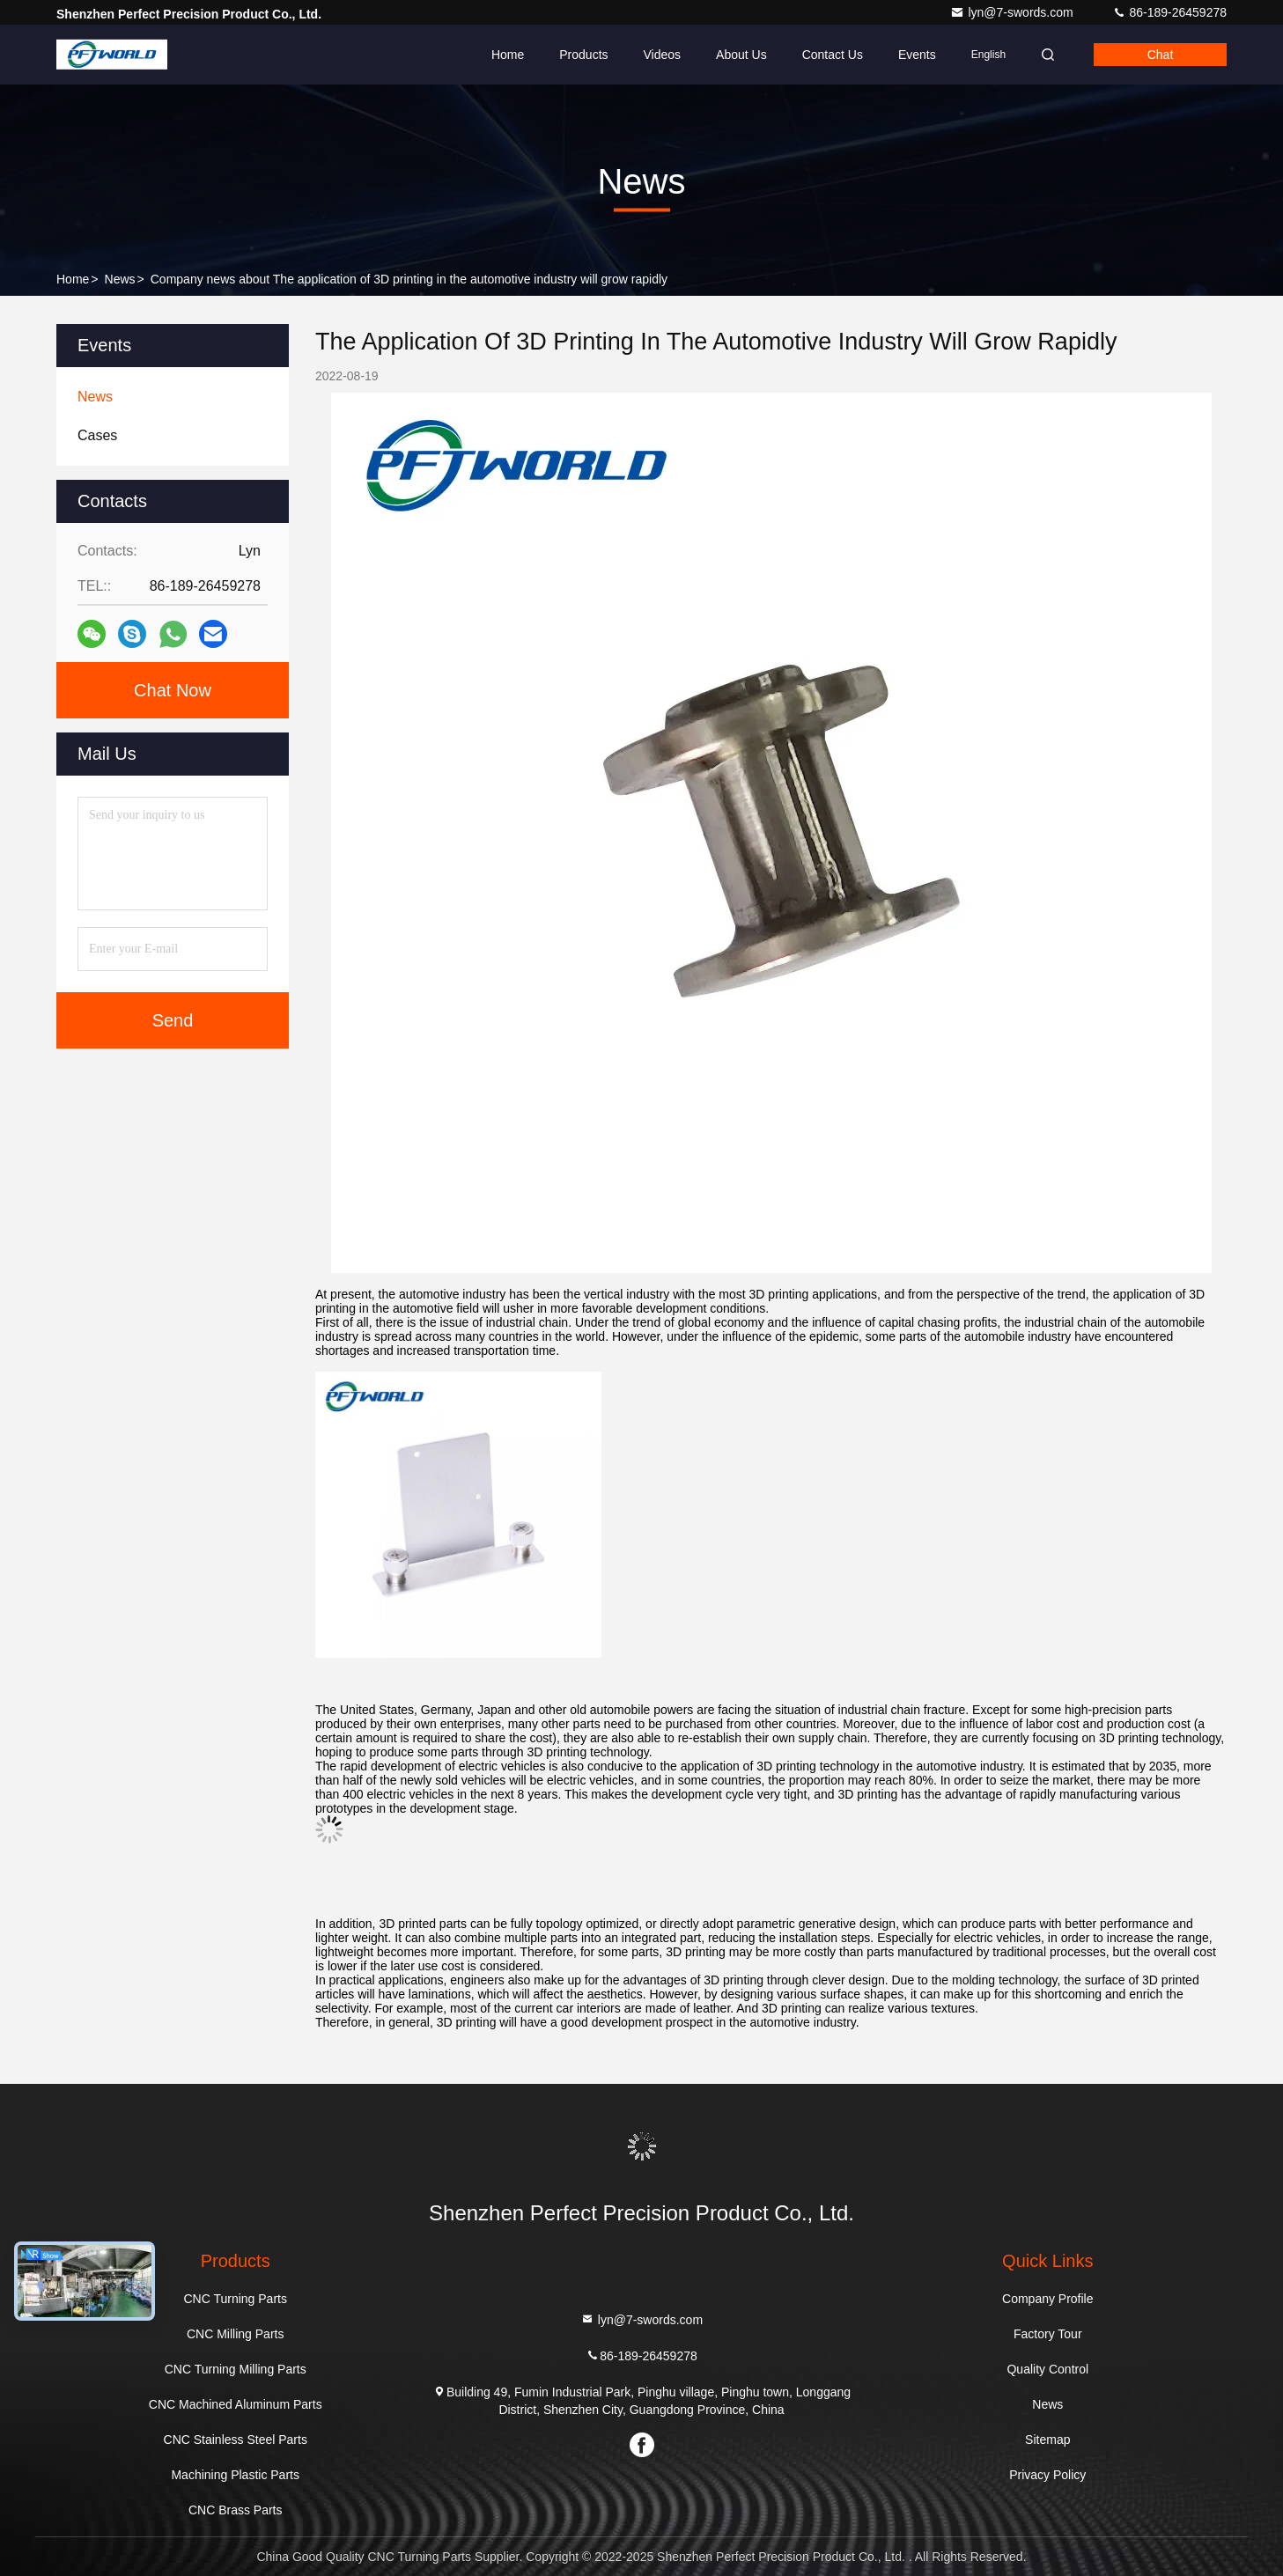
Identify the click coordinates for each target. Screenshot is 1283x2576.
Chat (1160, 55)
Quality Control (1047, 2369)
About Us (741, 55)
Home (507, 55)
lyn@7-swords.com (1013, 12)
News (120, 279)
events (917, 55)
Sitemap (1047, 2439)
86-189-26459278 (1169, 12)
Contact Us (832, 55)
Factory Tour (1048, 2334)
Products (583, 55)
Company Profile (1048, 2299)
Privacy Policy (1047, 2475)
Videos (662, 55)
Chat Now (172, 690)
